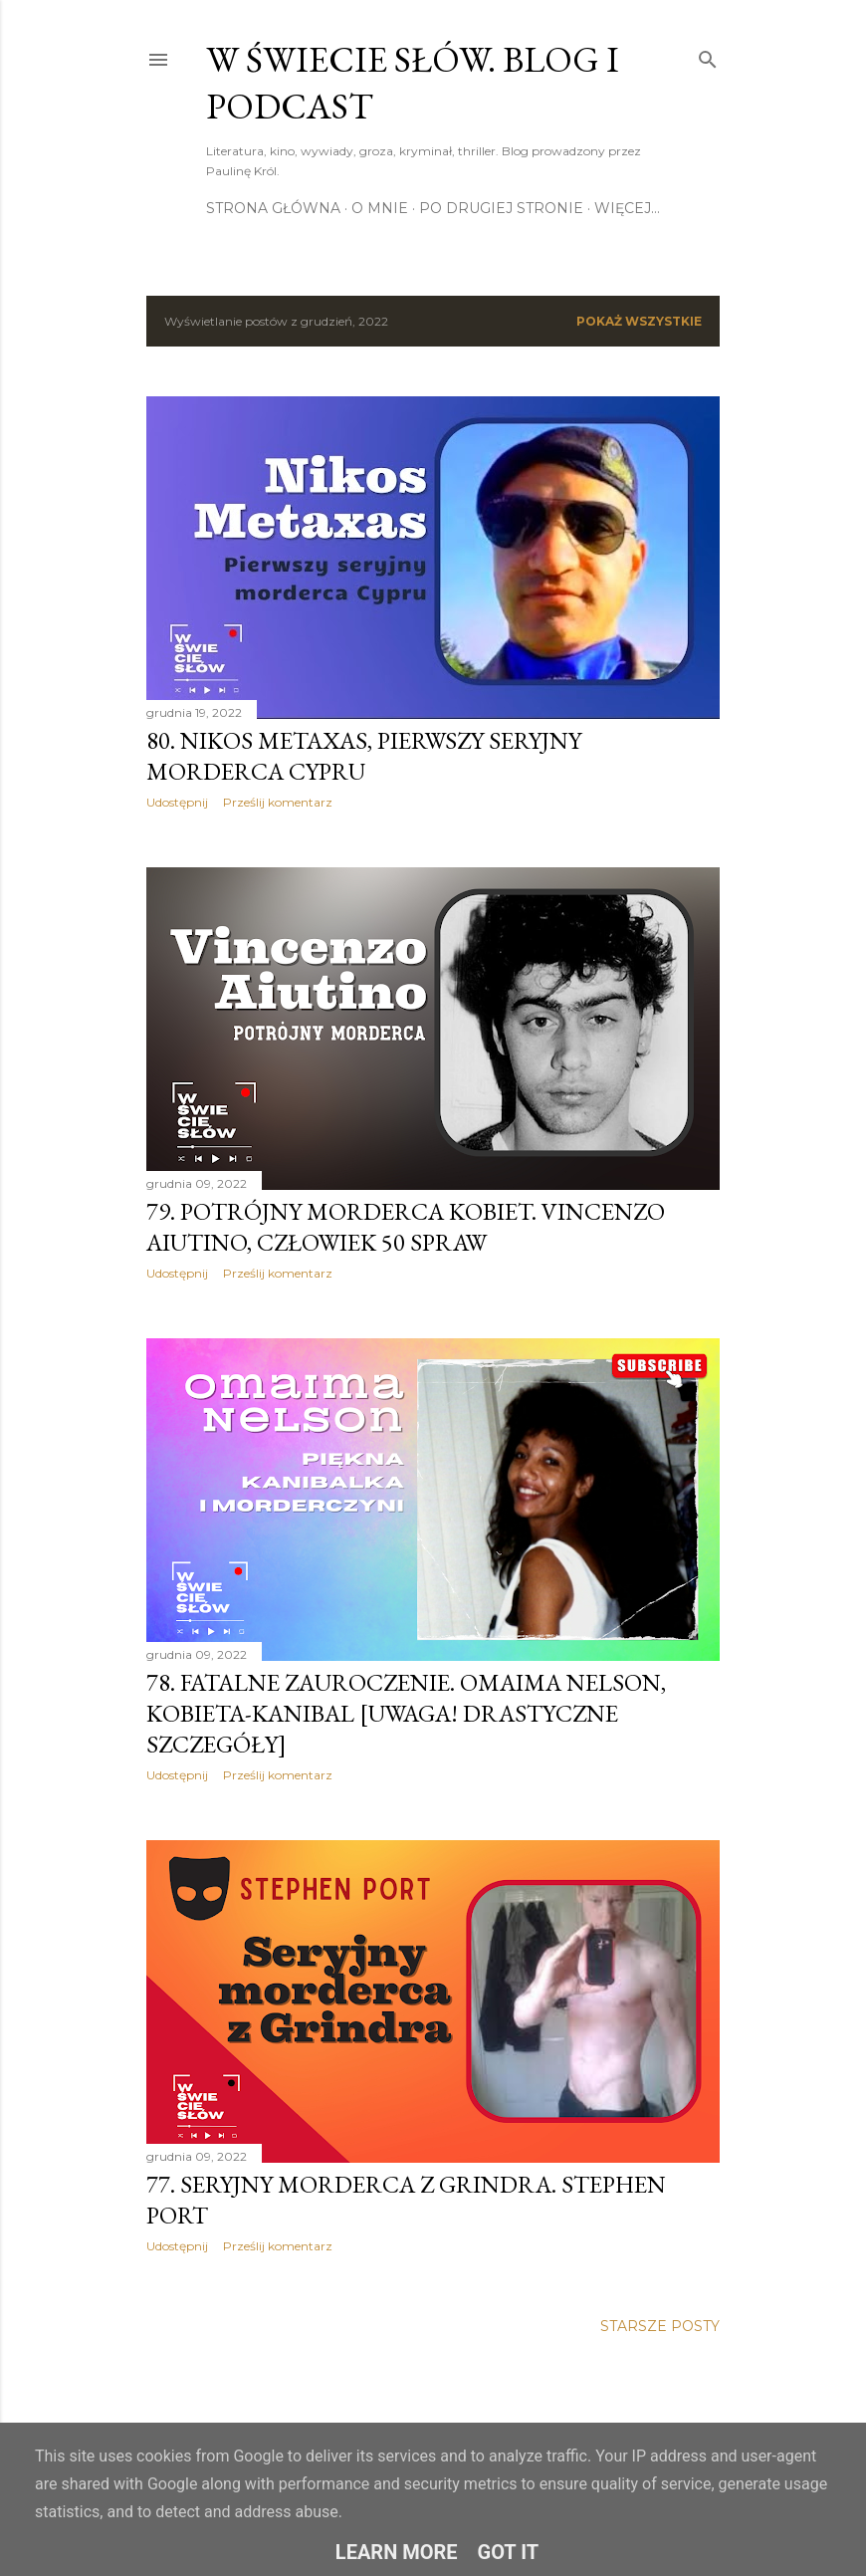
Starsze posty (660, 2326)
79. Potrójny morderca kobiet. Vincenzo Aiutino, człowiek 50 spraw (405, 1227)
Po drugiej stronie (501, 208)
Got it (509, 2552)
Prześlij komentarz (277, 802)
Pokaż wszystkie (639, 321)
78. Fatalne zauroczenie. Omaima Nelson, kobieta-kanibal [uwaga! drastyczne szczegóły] (406, 1713)
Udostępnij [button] (177, 802)
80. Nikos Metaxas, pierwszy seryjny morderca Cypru (363, 756)
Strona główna (273, 208)
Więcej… (627, 208)
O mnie (379, 208)
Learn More (396, 2552)
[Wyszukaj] (708, 55)
